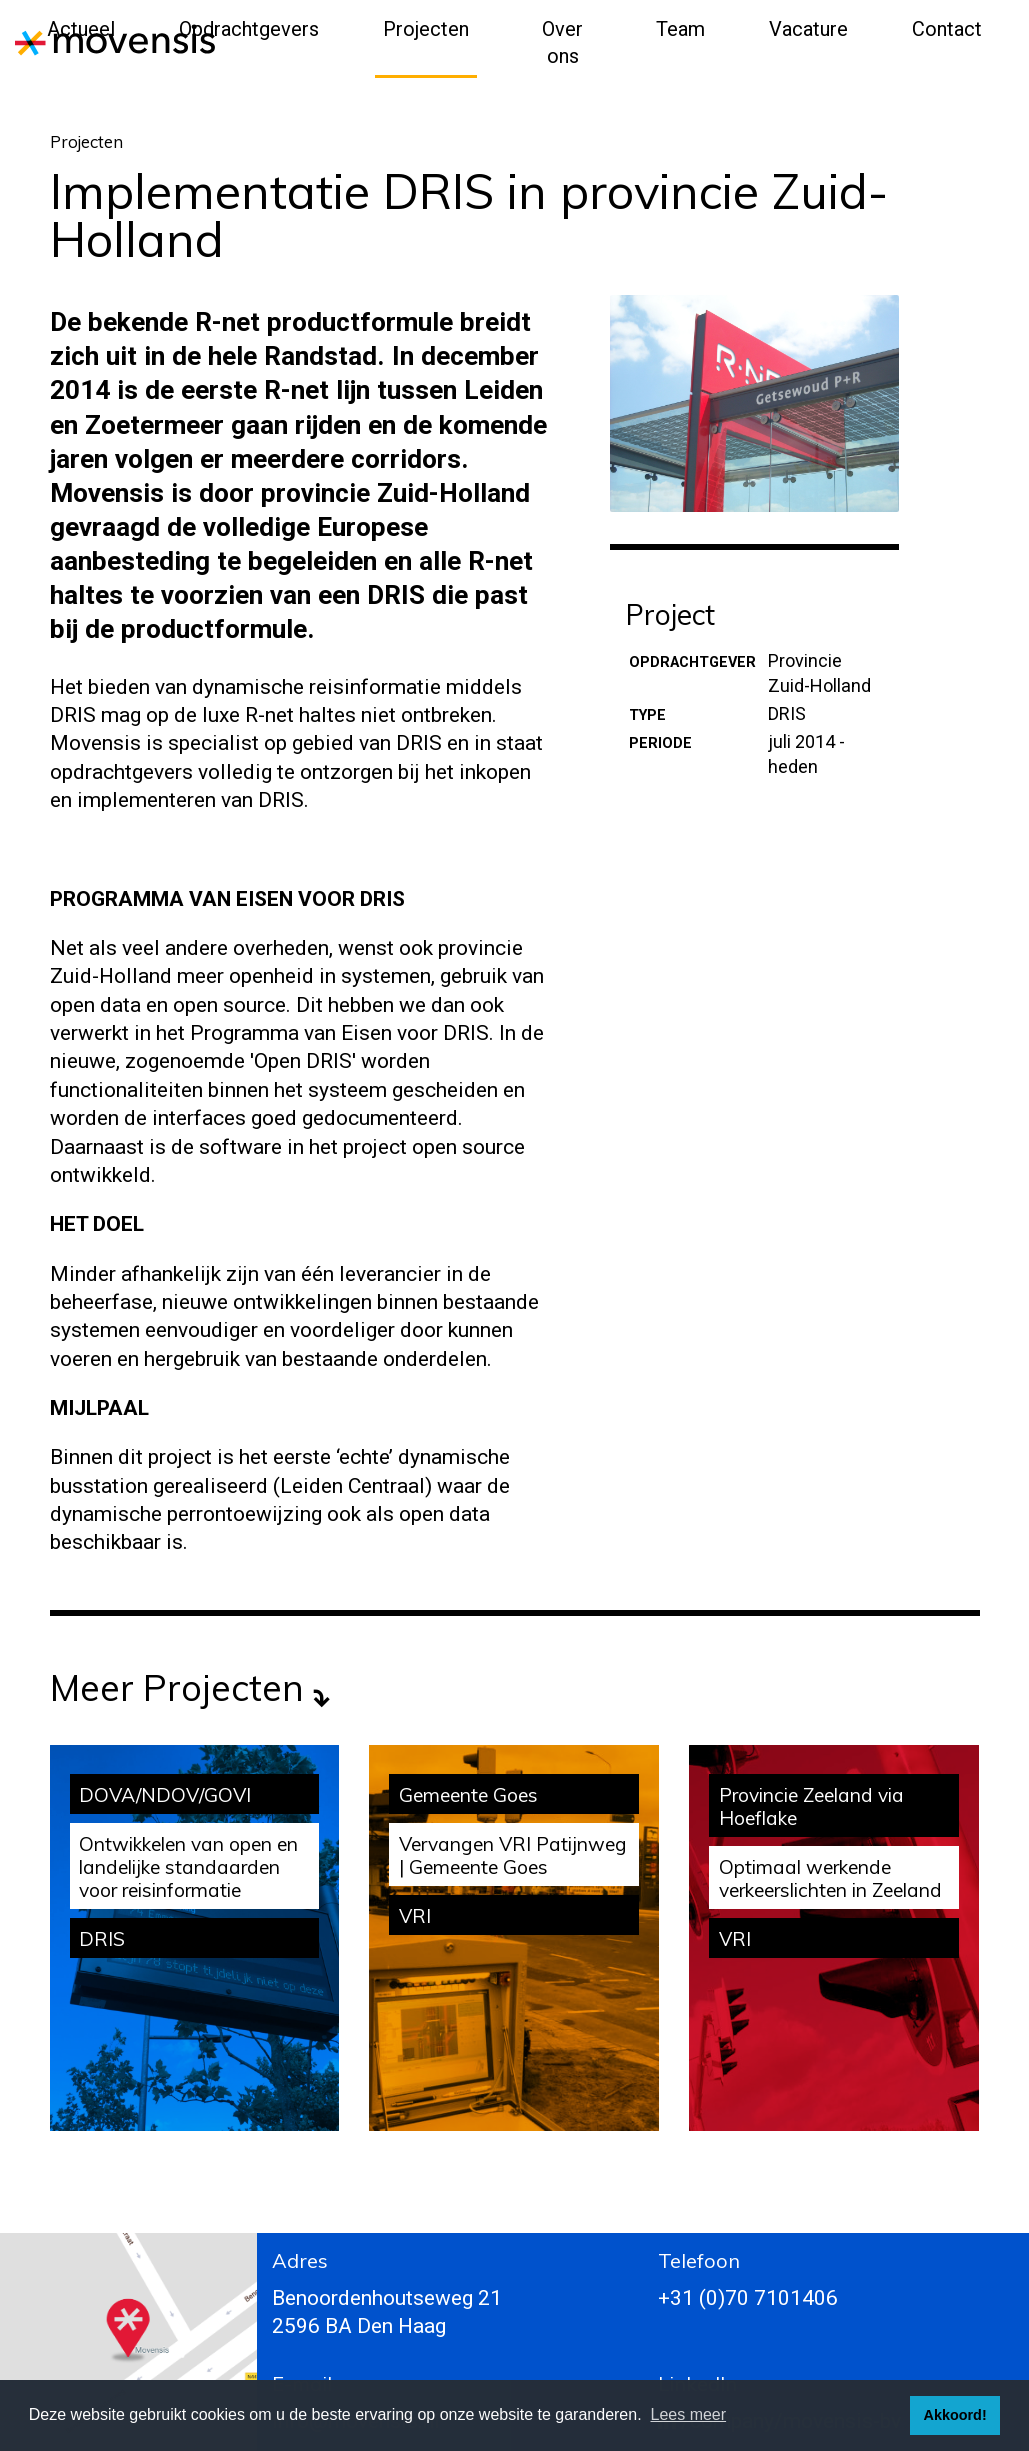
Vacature (808, 29)
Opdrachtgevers (249, 29)
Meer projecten (177, 1687)
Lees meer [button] (689, 2414)
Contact (947, 29)
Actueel (81, 29)
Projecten (426, 29)
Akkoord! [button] (955, 2415)
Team (680, 29)
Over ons (562, 42)
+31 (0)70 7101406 (748, 2298)
